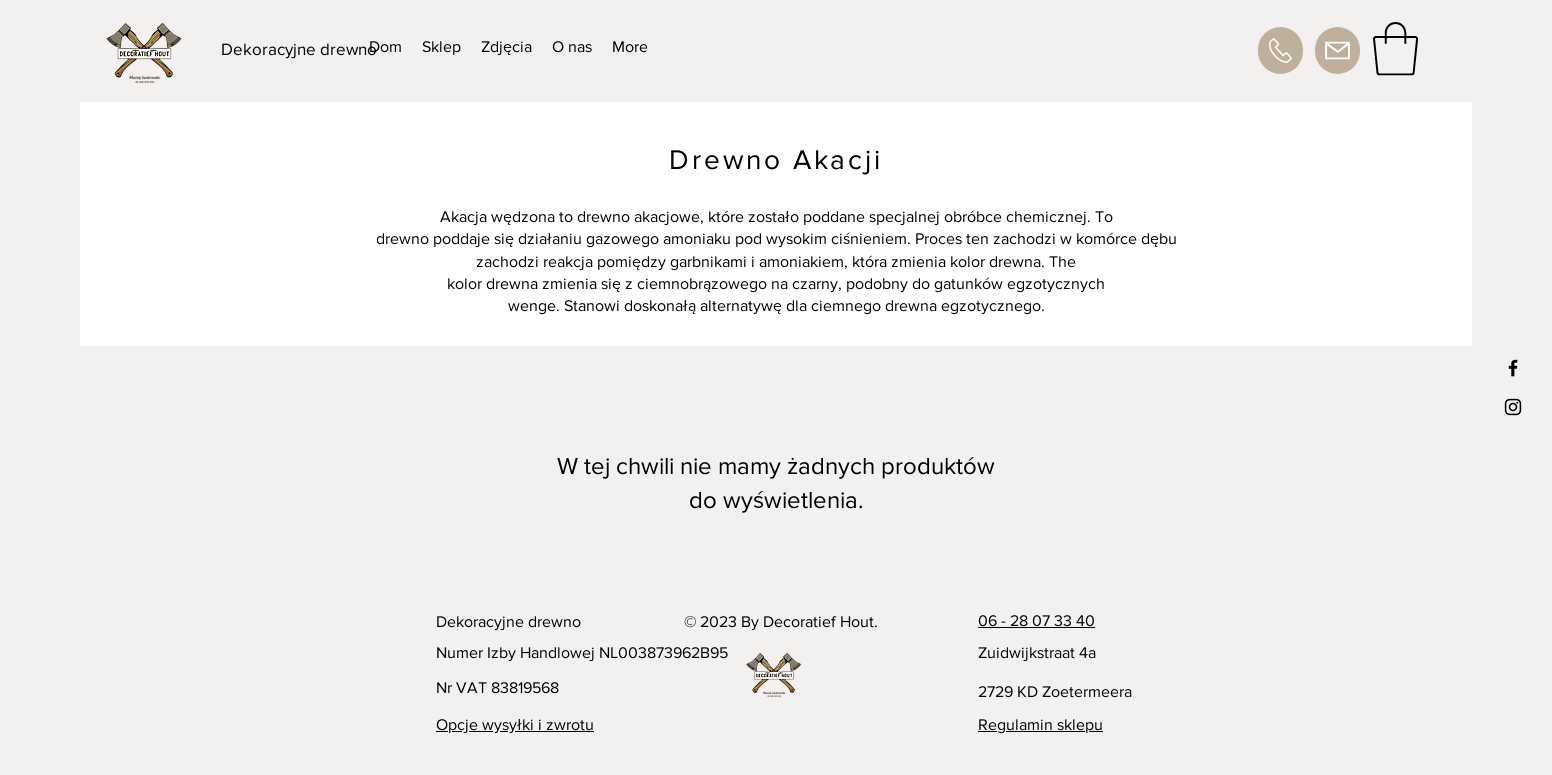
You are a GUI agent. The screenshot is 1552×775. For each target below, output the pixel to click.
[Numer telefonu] (1280, 50)
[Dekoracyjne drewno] (300, 49)
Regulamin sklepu (1040, 724)
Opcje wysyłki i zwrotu (515, 724)
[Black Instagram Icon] (1513, 407)
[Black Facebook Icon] (1513, 368)
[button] (1395, 49)
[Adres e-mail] (1337, 50)
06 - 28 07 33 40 (1036, 620)
